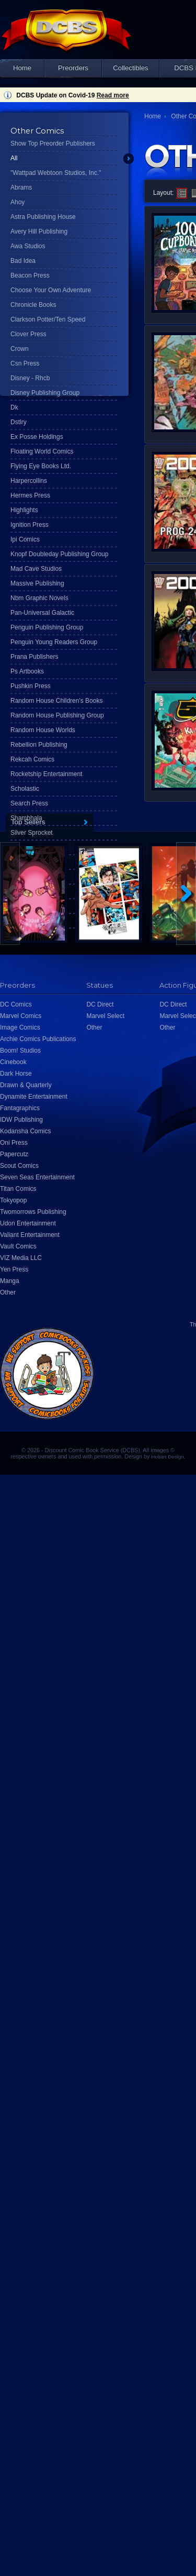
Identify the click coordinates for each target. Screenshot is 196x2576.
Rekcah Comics (32, 759)
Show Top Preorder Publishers (52, 143)
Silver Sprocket (31, 832)
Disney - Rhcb (30, 378)
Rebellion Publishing (38, 744)
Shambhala (26, 818)
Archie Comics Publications (38, 1039)
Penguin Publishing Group (46, 627)
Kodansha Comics (25, 1131)
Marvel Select (105, 1016)
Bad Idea (23, 260)
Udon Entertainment (28, 1223)
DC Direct (99, 1004)
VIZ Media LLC (21, 1258)
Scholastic (24, 788)
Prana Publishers (34, 656)
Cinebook (13, 1062)
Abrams (21, 187)
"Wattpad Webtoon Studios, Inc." (55, 172)
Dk (14, 407)
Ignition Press (29, 524)
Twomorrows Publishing (33, 1211)
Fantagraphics (20, 1108)
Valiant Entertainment (30, 1235)
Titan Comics (18, 1188)
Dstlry (18, 422)
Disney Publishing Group (44, 392)
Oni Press (14, 1142)
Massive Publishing (37, 583)
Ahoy (17, 202)
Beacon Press (30, 275)
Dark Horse (16, 1073)
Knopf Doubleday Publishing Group (59, 554)
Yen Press (14, 1269)
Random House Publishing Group (57, 715)
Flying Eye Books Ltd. (40, 466)
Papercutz (14, 1154)
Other (8, 1292)
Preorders (73, 68)
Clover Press (28, 334)
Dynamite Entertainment (33, 1096)
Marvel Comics (20, 1016)
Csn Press (24, 363)
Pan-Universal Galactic (42, 612)
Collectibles (130, 68)
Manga (9, 1281)
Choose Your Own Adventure (50, 290)
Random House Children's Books (56, 700)
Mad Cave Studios (36, 568)
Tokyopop (13, 1200)
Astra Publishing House (43, 216)
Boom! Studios (20, 1050)
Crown (19, 348)
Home (22, 68)
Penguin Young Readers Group (53, 642)
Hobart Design (167, 1457)
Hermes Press (30, 495)
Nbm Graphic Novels (39, 598)
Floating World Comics (41, 451)
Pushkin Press (30, 686)
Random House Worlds (42, 730)
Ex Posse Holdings (36, 436)
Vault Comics (18, 1246)
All (13, 158)
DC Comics (16, 1004)
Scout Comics (19, 1165)
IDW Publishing (21, 1119)
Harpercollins (28, 480)
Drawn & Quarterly (26, 1085)
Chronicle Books (33, 304)
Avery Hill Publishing (38, 231)
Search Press (29, 803)
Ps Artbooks (27, 671)
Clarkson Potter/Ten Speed (47, 319)
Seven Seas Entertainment (37, 1177)
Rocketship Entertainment (46, 774)
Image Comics (20, 1027)
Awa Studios (27, 246)
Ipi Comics (25, 539)
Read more (113, 95)
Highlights (24, 510)
